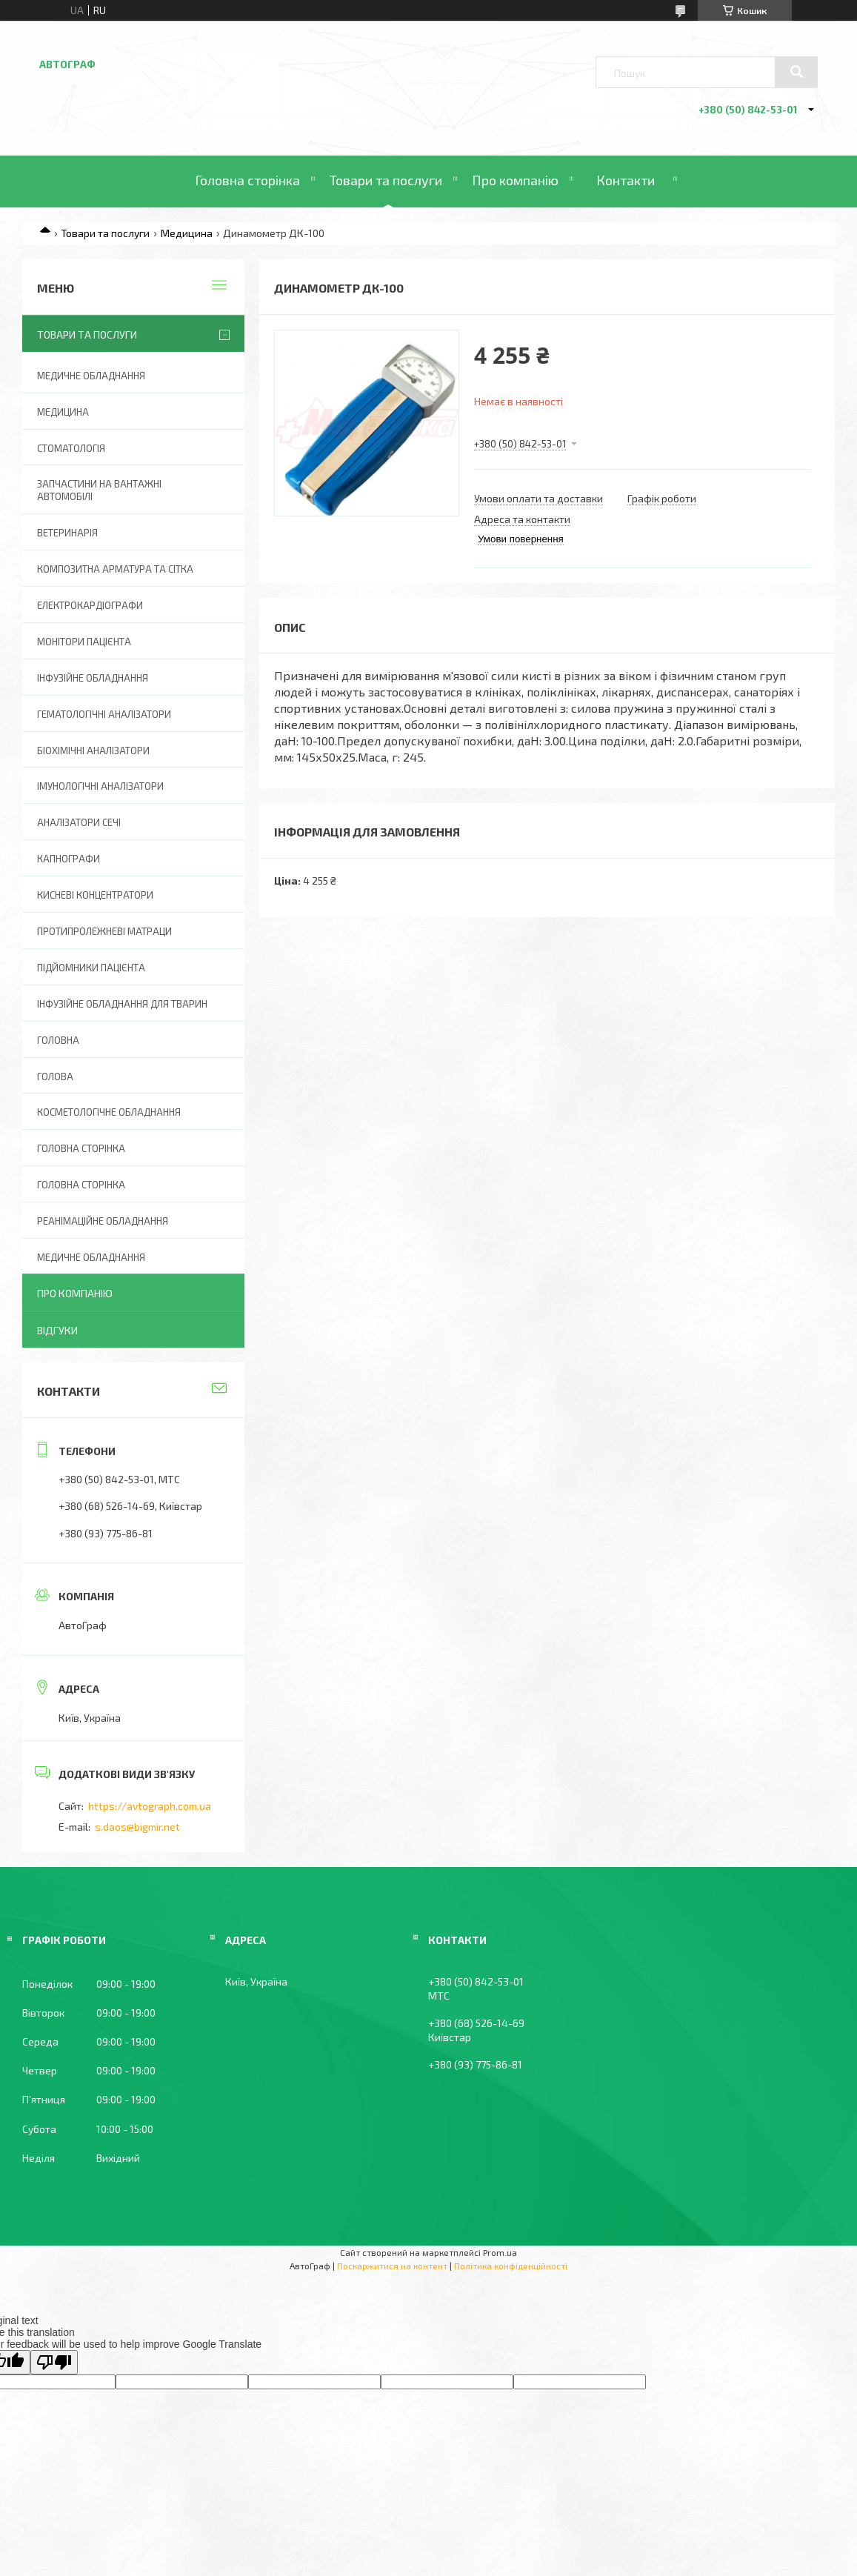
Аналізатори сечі (79, 822)
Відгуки (57, 1330)
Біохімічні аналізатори (93, 750)
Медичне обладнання (91, 376)
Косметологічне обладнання (109, 1112)
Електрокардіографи (90, 605)
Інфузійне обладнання (92, 678)
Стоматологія (71, 448)
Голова (55, 1076)
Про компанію (515, 180)
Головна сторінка (247, 180)
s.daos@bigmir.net (137, 1826)
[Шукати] (796, 71)
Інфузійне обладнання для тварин (122, 1004)
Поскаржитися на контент (392, 2265)
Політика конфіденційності (510, 2265)
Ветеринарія (67, 533)
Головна (58, 1040)
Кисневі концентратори (95, 895)
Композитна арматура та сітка (115, 569)
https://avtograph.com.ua (149, 1806)
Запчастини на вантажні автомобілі (99, 490)
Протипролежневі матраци (104, 931)
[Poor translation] (54, 2362)
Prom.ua (500, 2252)
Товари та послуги (386, 180)
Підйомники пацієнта (91, 968)
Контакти (625, 180)
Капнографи (68, 859)
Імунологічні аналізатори (100, 786)
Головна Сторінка (81, 1185)
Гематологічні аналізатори (104, 714)
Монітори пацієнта (84, 642)
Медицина (187, 233)
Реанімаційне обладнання (102, 1221)
